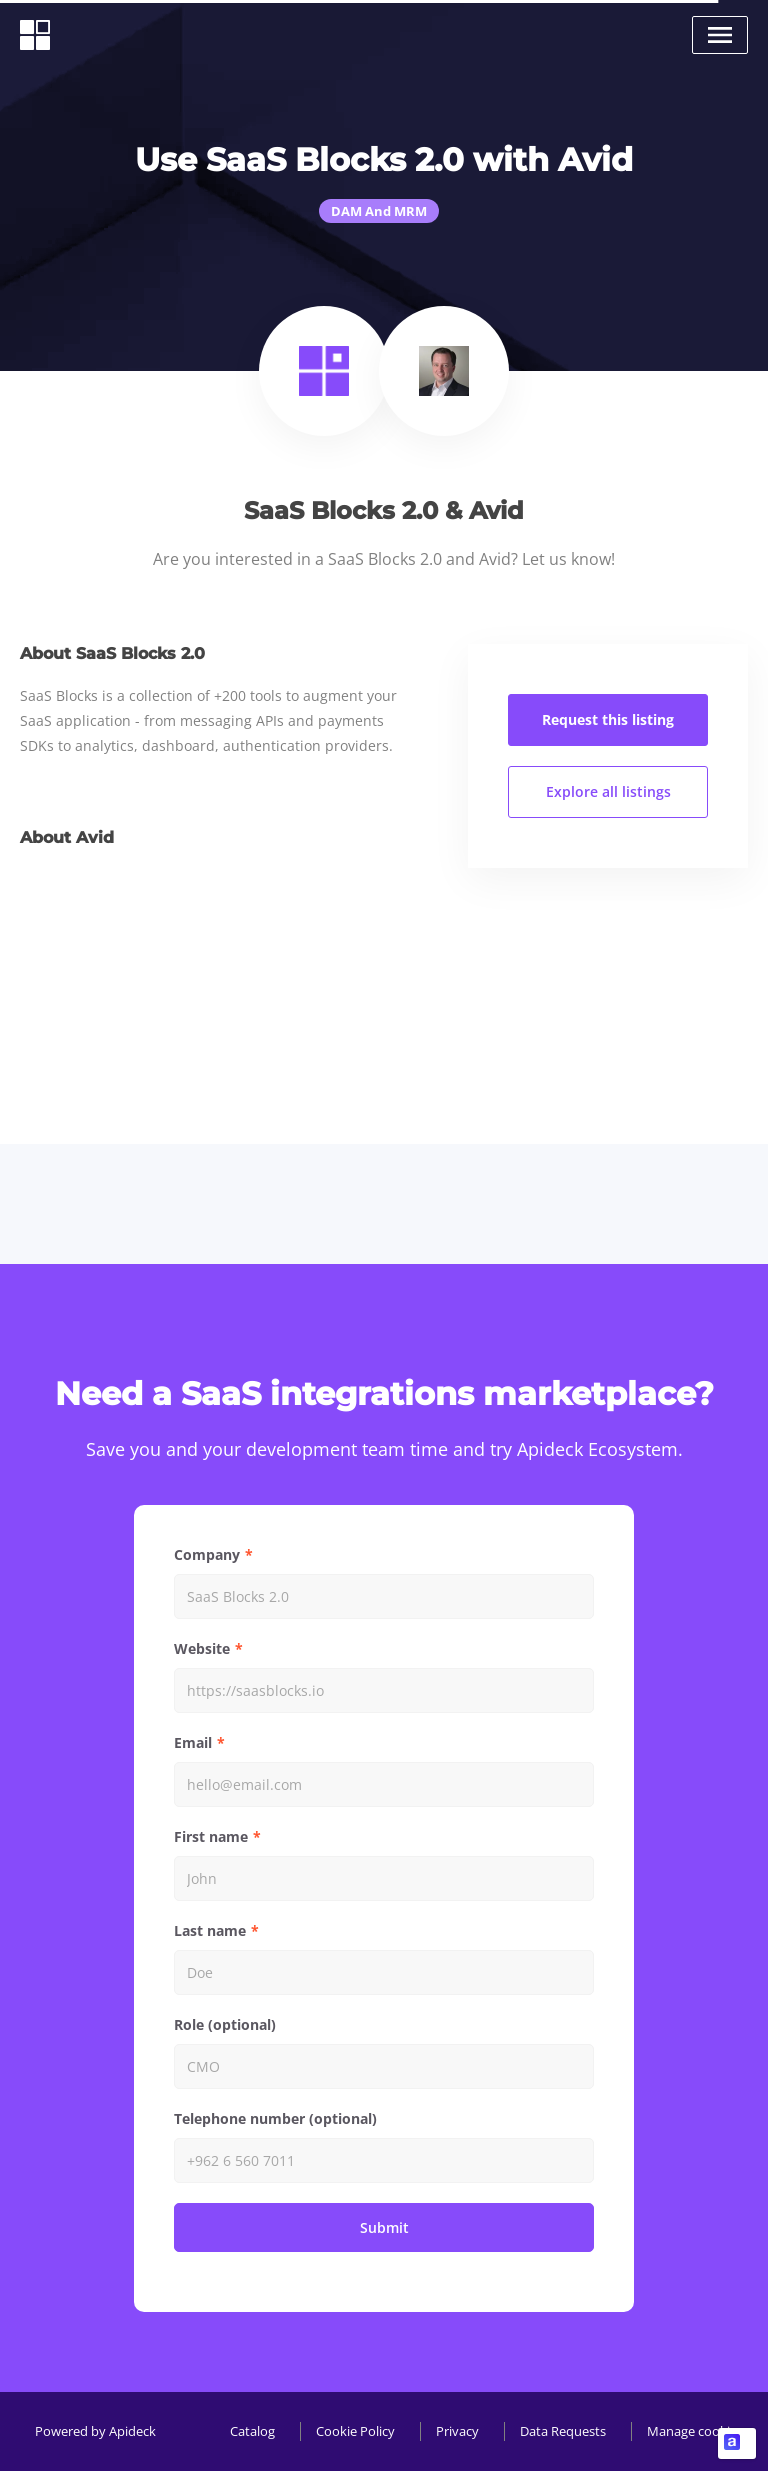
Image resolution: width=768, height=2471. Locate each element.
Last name (210, 1930)
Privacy (457, 2431)
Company (207, 1554)
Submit (384, 2227)
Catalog (252, 2431)
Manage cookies (695, 2431)
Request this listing (608, 719)
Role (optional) (225, 2024)
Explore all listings (608, 791)
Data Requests (563, 2431)
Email (193, 1742)
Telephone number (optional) (275, 2118)
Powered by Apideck (95, 2431)
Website (202, 1648)
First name (211, 1836)
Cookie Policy (355, 2431)
